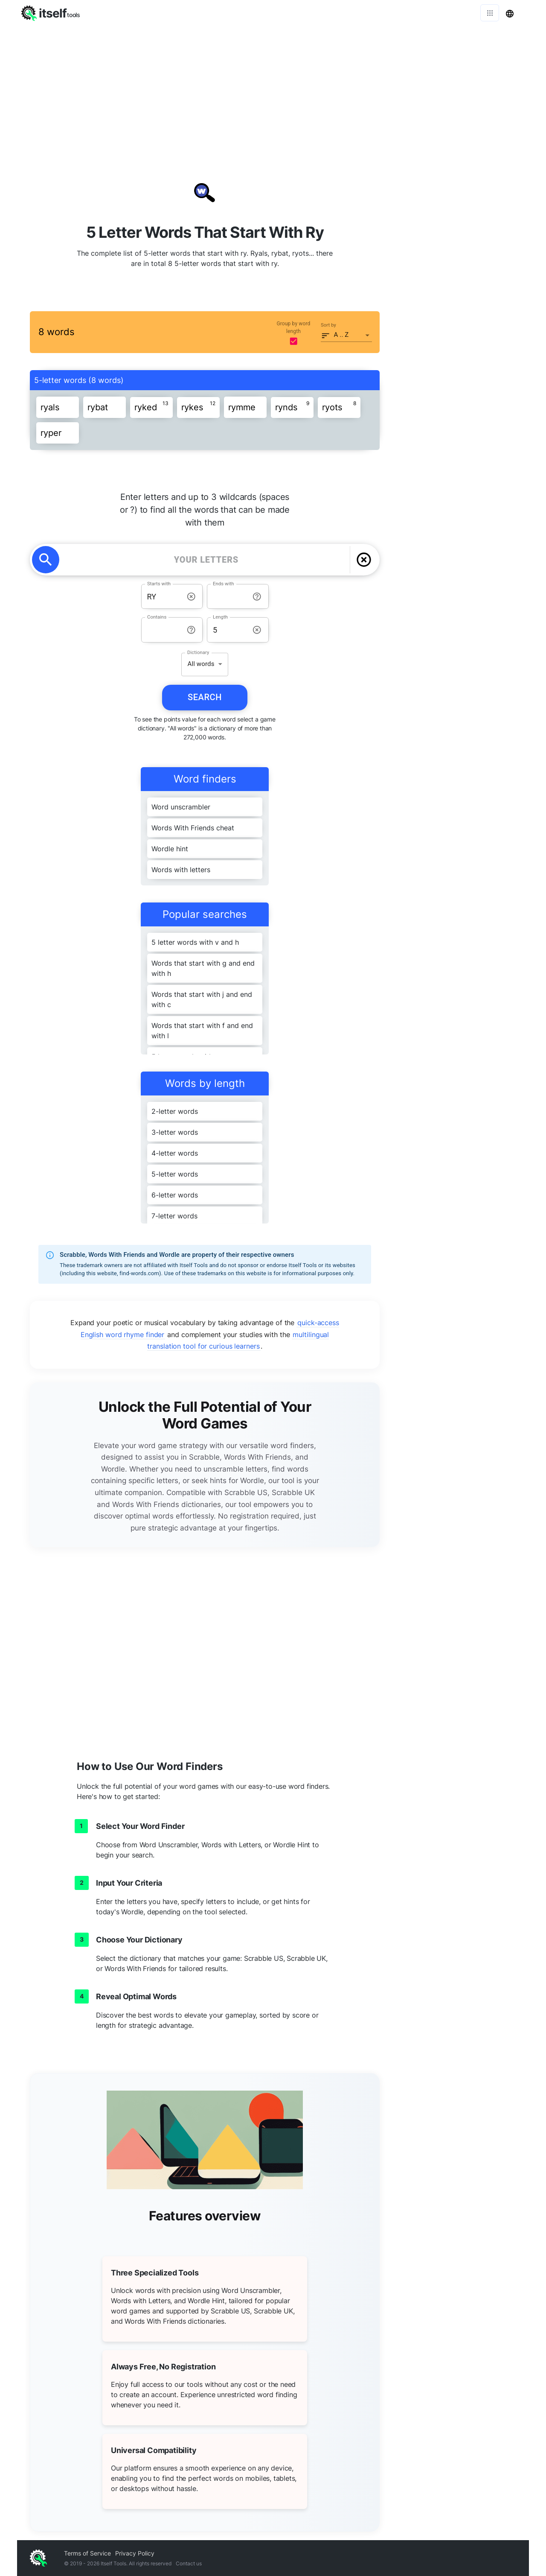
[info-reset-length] (257, 630)
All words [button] (200, 664)
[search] (45, 559)
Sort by (328, 325)
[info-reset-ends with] (257, 597)
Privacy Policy (134, 2553)
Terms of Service (87, 2553)
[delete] (364, 559)
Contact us (189, 2563)
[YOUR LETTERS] (206, 560)
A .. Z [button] (341, 335)
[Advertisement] (273, 89)
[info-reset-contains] (191, 630)
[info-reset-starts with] (191, 597)
